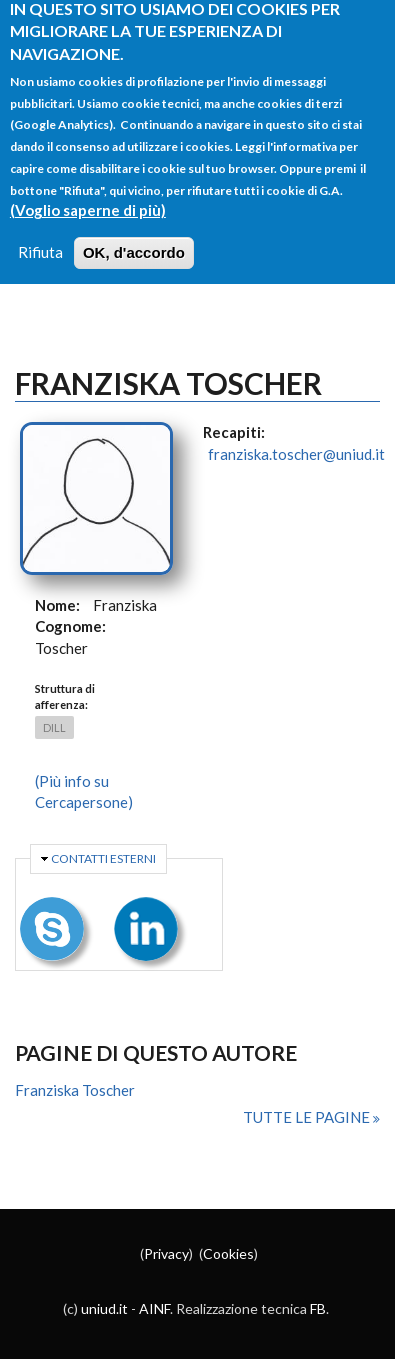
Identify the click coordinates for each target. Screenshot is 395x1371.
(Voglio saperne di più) (88, 192)
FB (318, 1308)
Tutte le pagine (308, 1117)
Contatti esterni (103, 858)
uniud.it (104, 1308)
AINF (154, 1308)
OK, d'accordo (134, 234)
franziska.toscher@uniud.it (296, 454)
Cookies (228, 1253)
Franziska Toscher (75, 1090)
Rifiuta (40, 234)
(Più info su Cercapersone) (84, 792)
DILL (54, 727)
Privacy (166, 1253)
